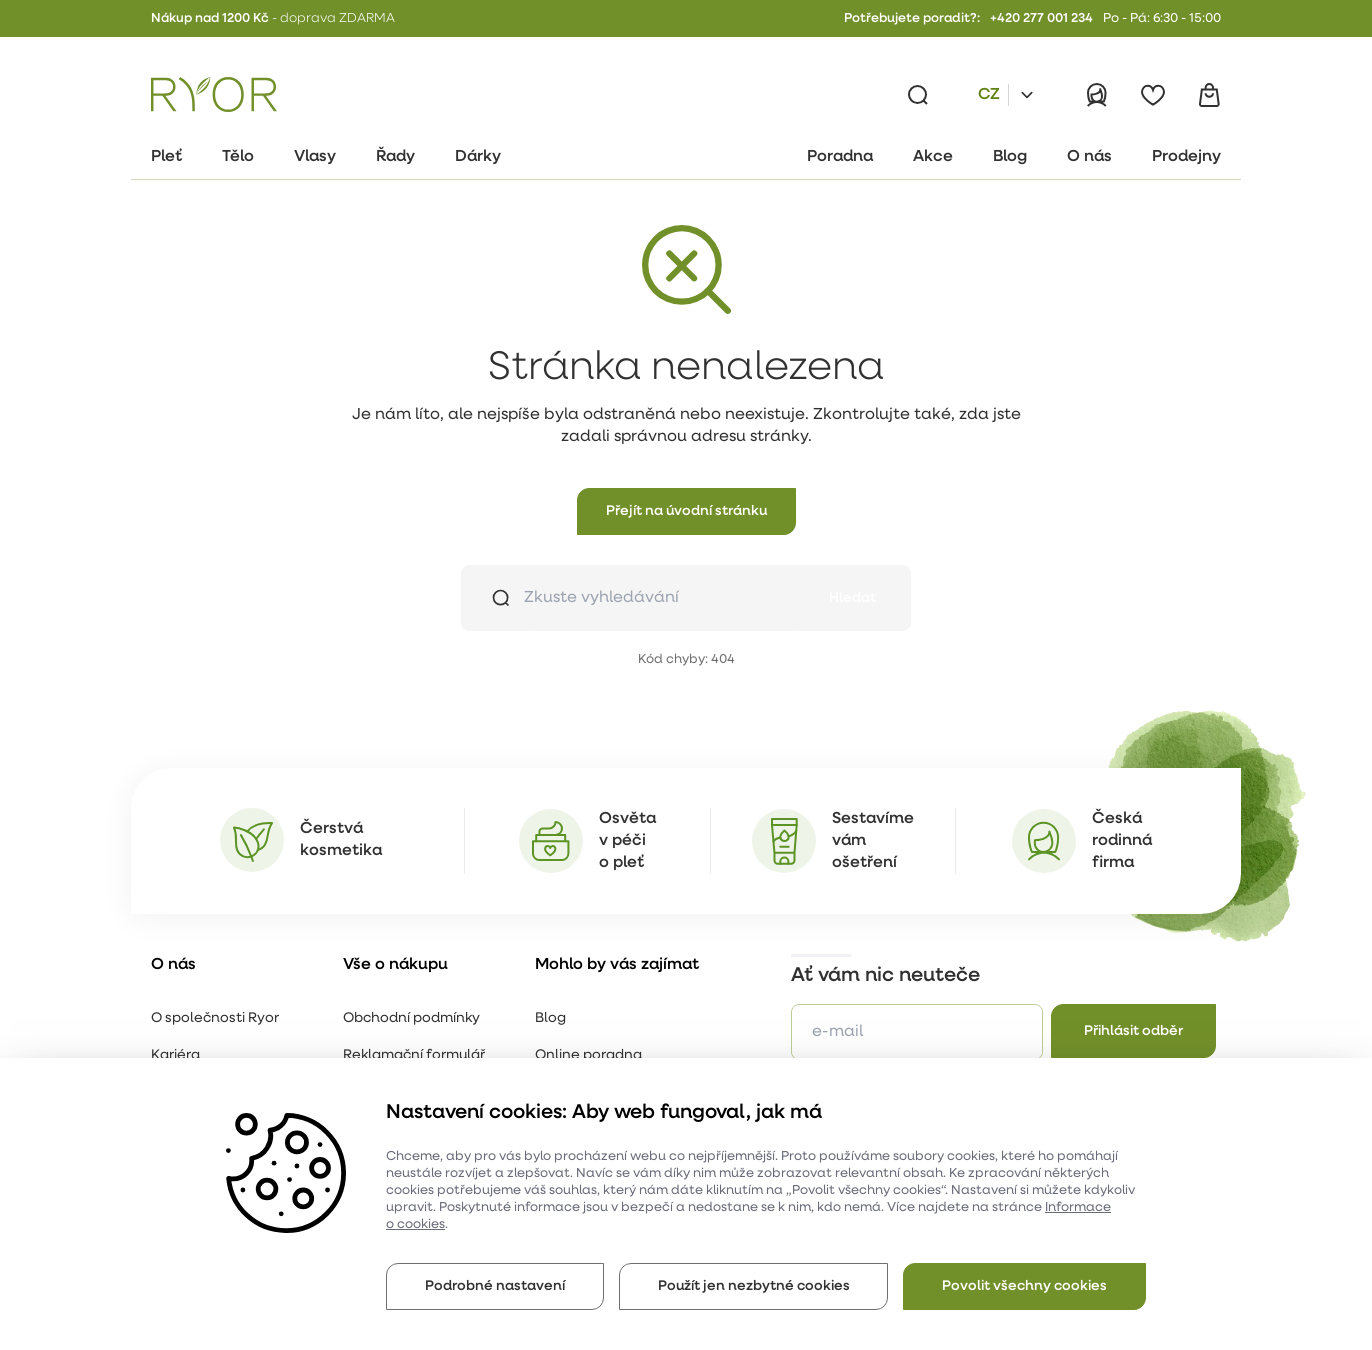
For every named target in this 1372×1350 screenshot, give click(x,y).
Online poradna (588, 1055)
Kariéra (175, 1055)
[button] (686, 511)
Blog (550, 1018)
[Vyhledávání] (918, 95)
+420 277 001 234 (1041, 18)
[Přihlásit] (1097, 95)
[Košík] (1209, 95)
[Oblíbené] (1153, 95)
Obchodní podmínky (411, 1018)
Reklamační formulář (414, 1055)
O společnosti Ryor (215, 1018)
